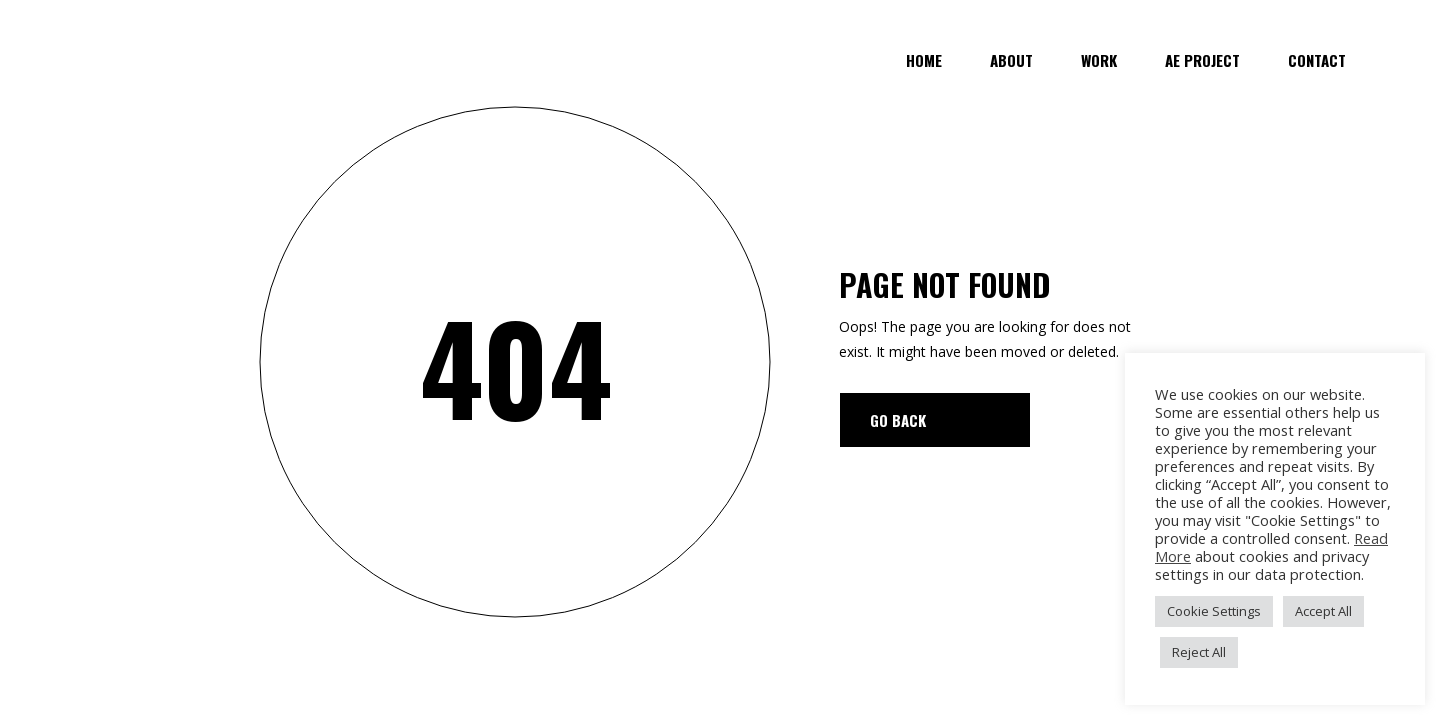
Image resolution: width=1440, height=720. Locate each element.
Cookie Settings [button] (1214, 611)
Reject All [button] (1199, 652)
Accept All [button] (1323, 611)
